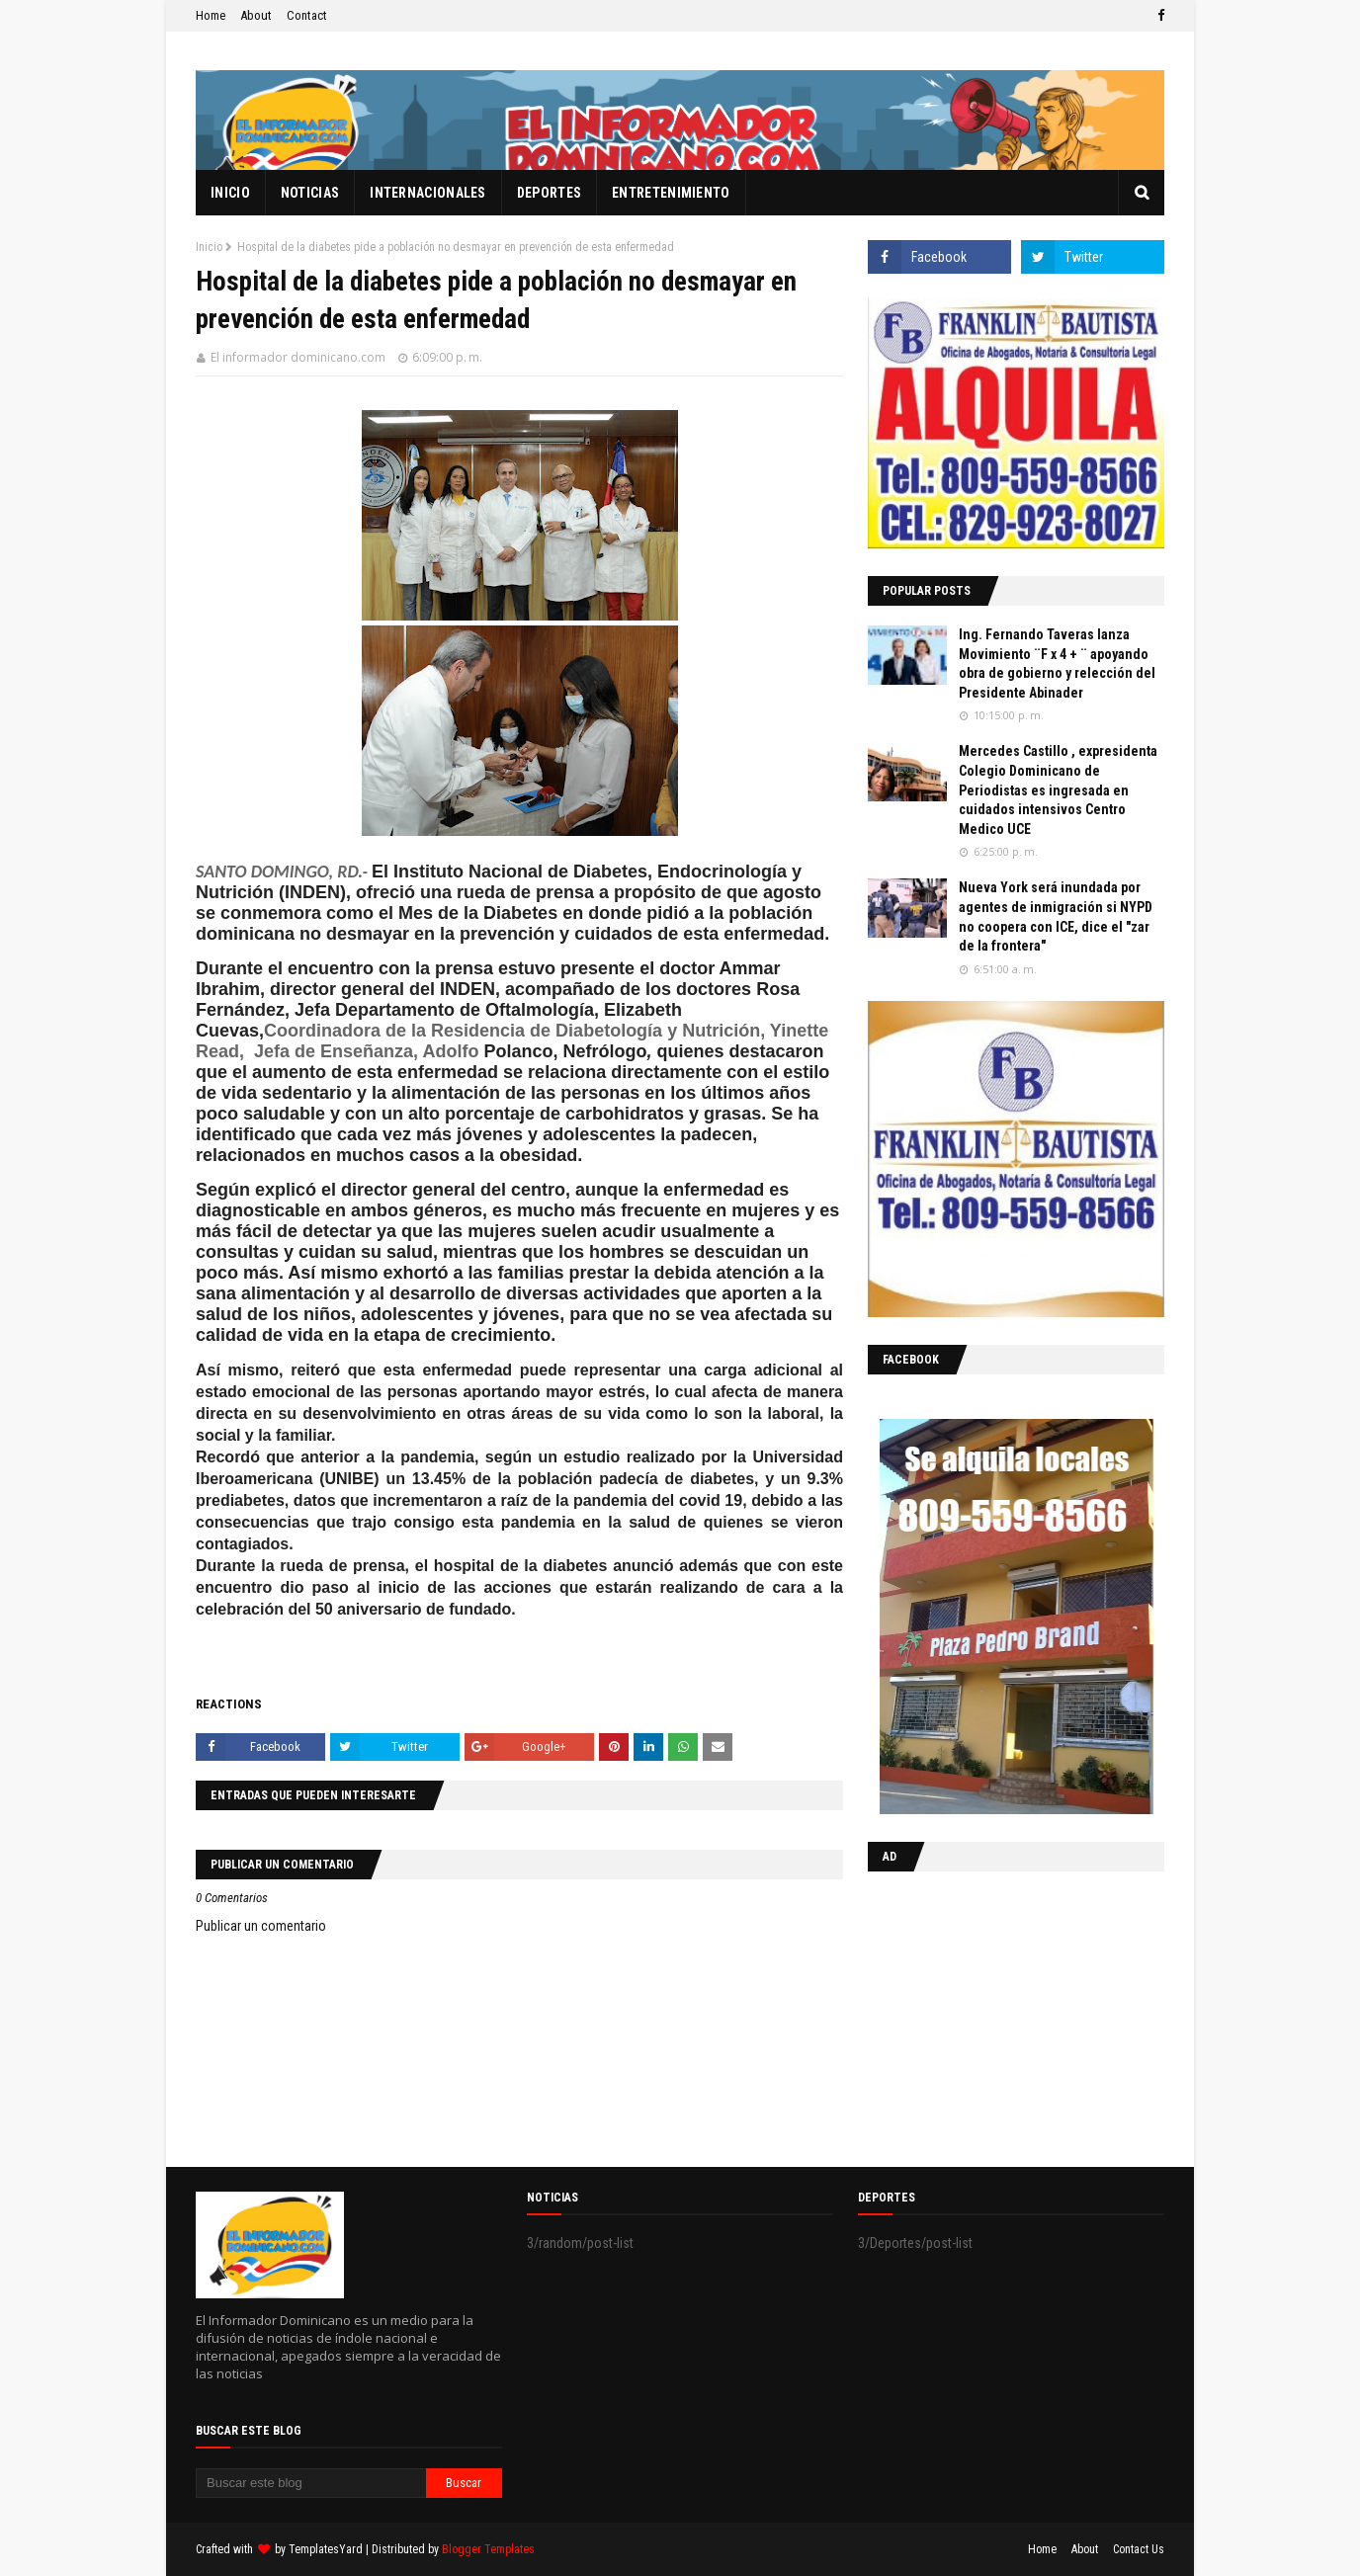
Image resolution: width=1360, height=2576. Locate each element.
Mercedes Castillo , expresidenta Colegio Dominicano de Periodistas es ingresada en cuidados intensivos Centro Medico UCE (1058, 789)
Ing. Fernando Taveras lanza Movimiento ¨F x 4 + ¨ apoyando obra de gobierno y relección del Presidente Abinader (1057, 663)
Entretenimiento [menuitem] (671, 193)
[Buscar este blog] (311, 2483)
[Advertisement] (991, 2014)
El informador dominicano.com (298, 357)
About (256, 15)
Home (210, 15)
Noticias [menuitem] (310, 193)
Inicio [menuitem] (230, 193)
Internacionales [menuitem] (428, 193)
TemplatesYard (326, 2549)
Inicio (209, 247)
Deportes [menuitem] (549, 193)
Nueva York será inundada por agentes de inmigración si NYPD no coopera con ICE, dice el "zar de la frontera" (1055, 916)
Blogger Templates (488, 2549)
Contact (307, 15)
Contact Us (1138, 2549)
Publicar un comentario (261, 1926)
